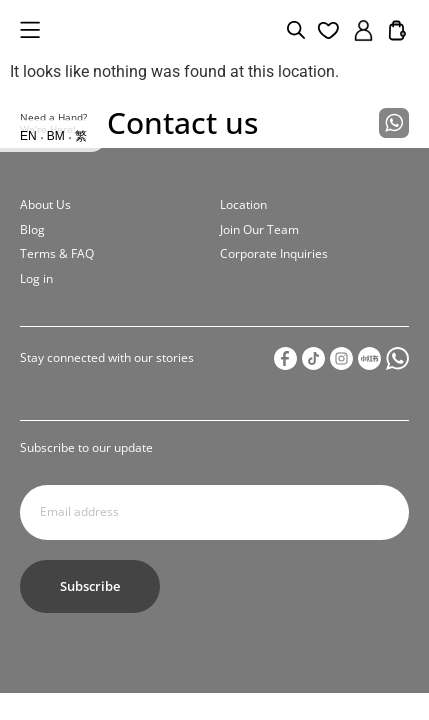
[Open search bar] (296, 30)
